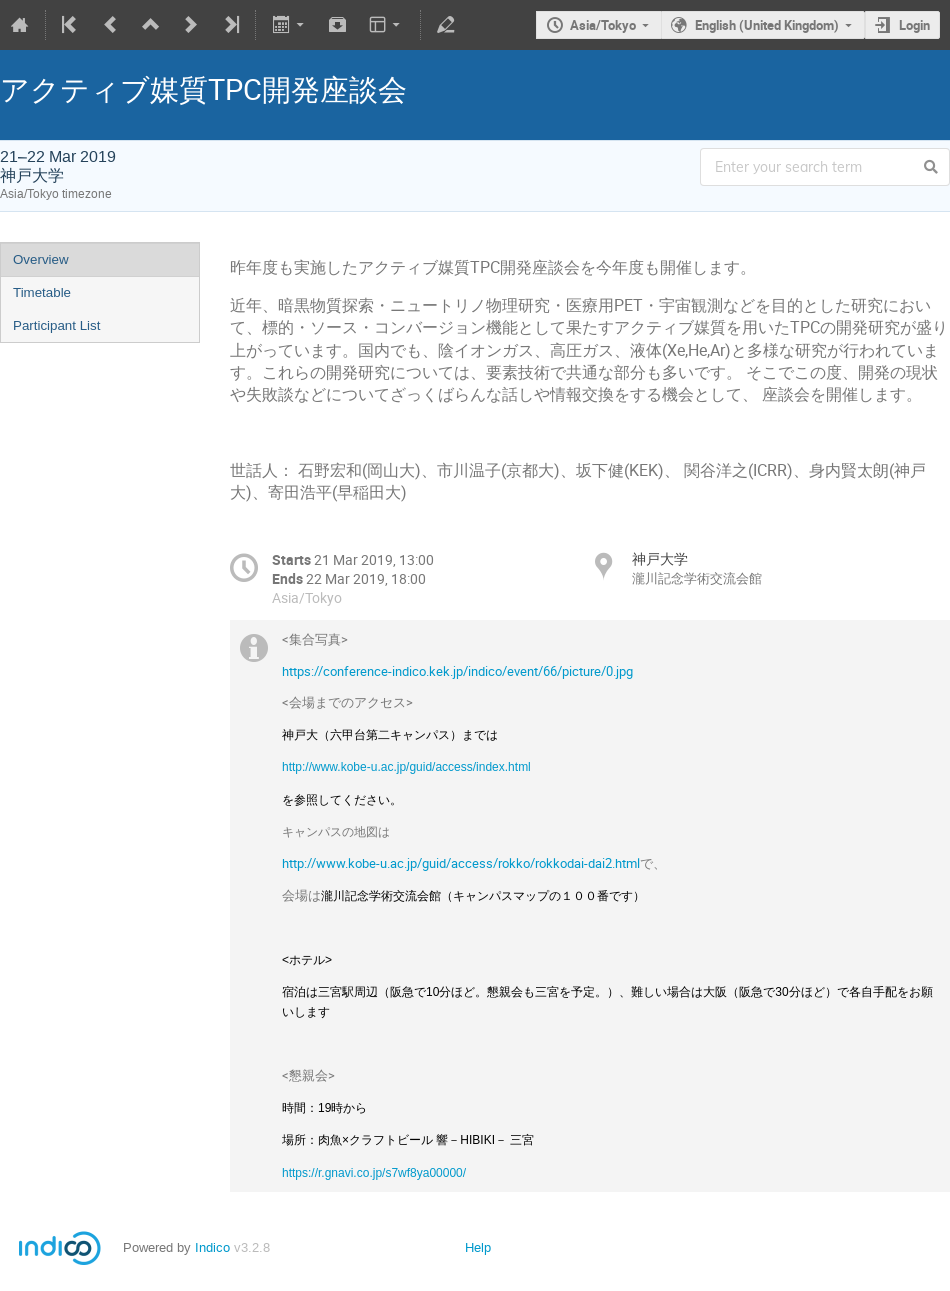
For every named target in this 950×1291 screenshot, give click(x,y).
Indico (212, 1247)
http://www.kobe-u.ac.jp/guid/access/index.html (406, 767)
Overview (41, 259)
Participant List (56, 325)
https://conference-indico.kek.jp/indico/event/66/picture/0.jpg (457, 671)
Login (914, 25)
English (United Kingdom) (767, 25)
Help (478, 1247)
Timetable (42, 292)
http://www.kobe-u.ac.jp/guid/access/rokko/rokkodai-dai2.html (461, 863)
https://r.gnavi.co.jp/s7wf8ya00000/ (374, 1173)
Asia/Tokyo (603, 25)
